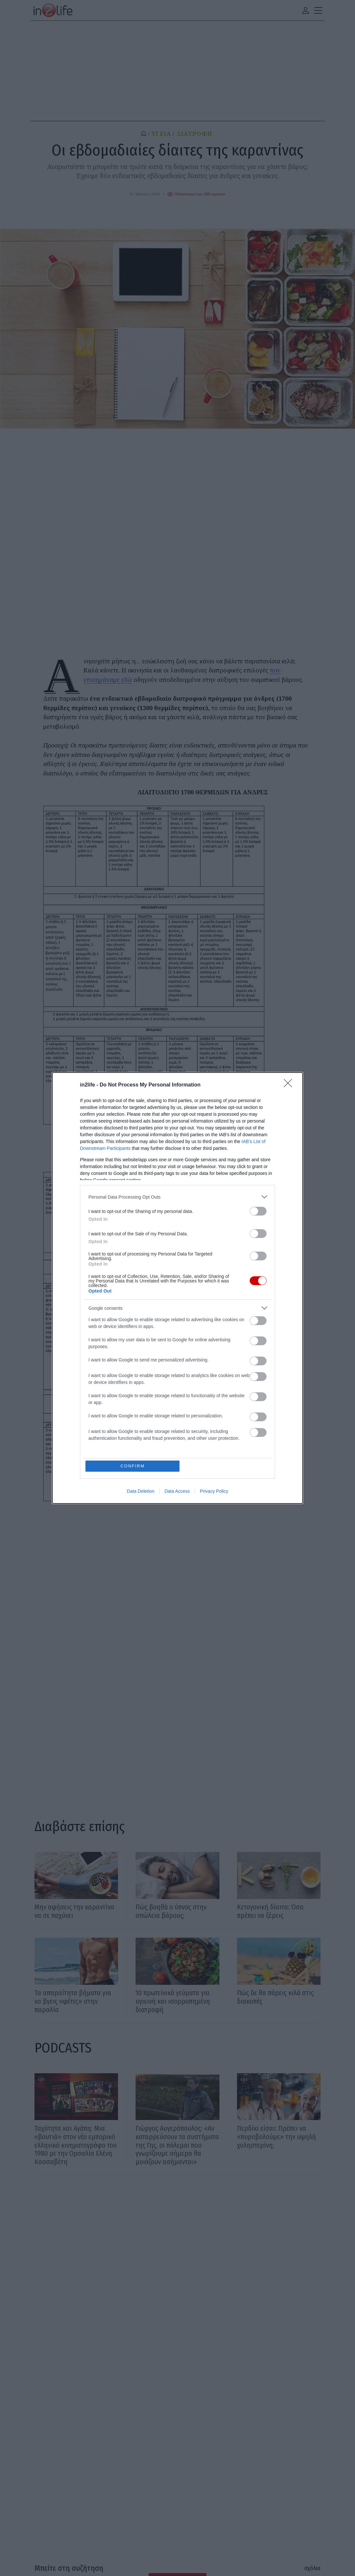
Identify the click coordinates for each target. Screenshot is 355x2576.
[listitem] (177, 1196)
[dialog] (177, 1288)
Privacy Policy (214, 1491)
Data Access (177, 1491)
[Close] (290, 1085)
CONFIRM (133, 1466)
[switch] (258, 1211)
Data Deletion (140, 1491)
